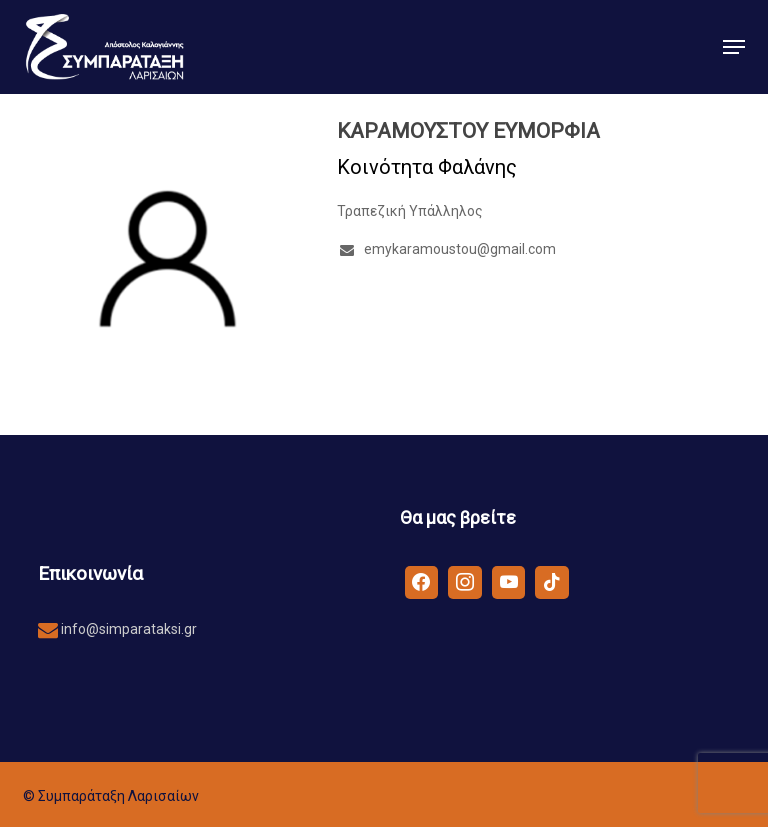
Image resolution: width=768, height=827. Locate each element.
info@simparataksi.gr (127, 629)
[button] (734, 47)
